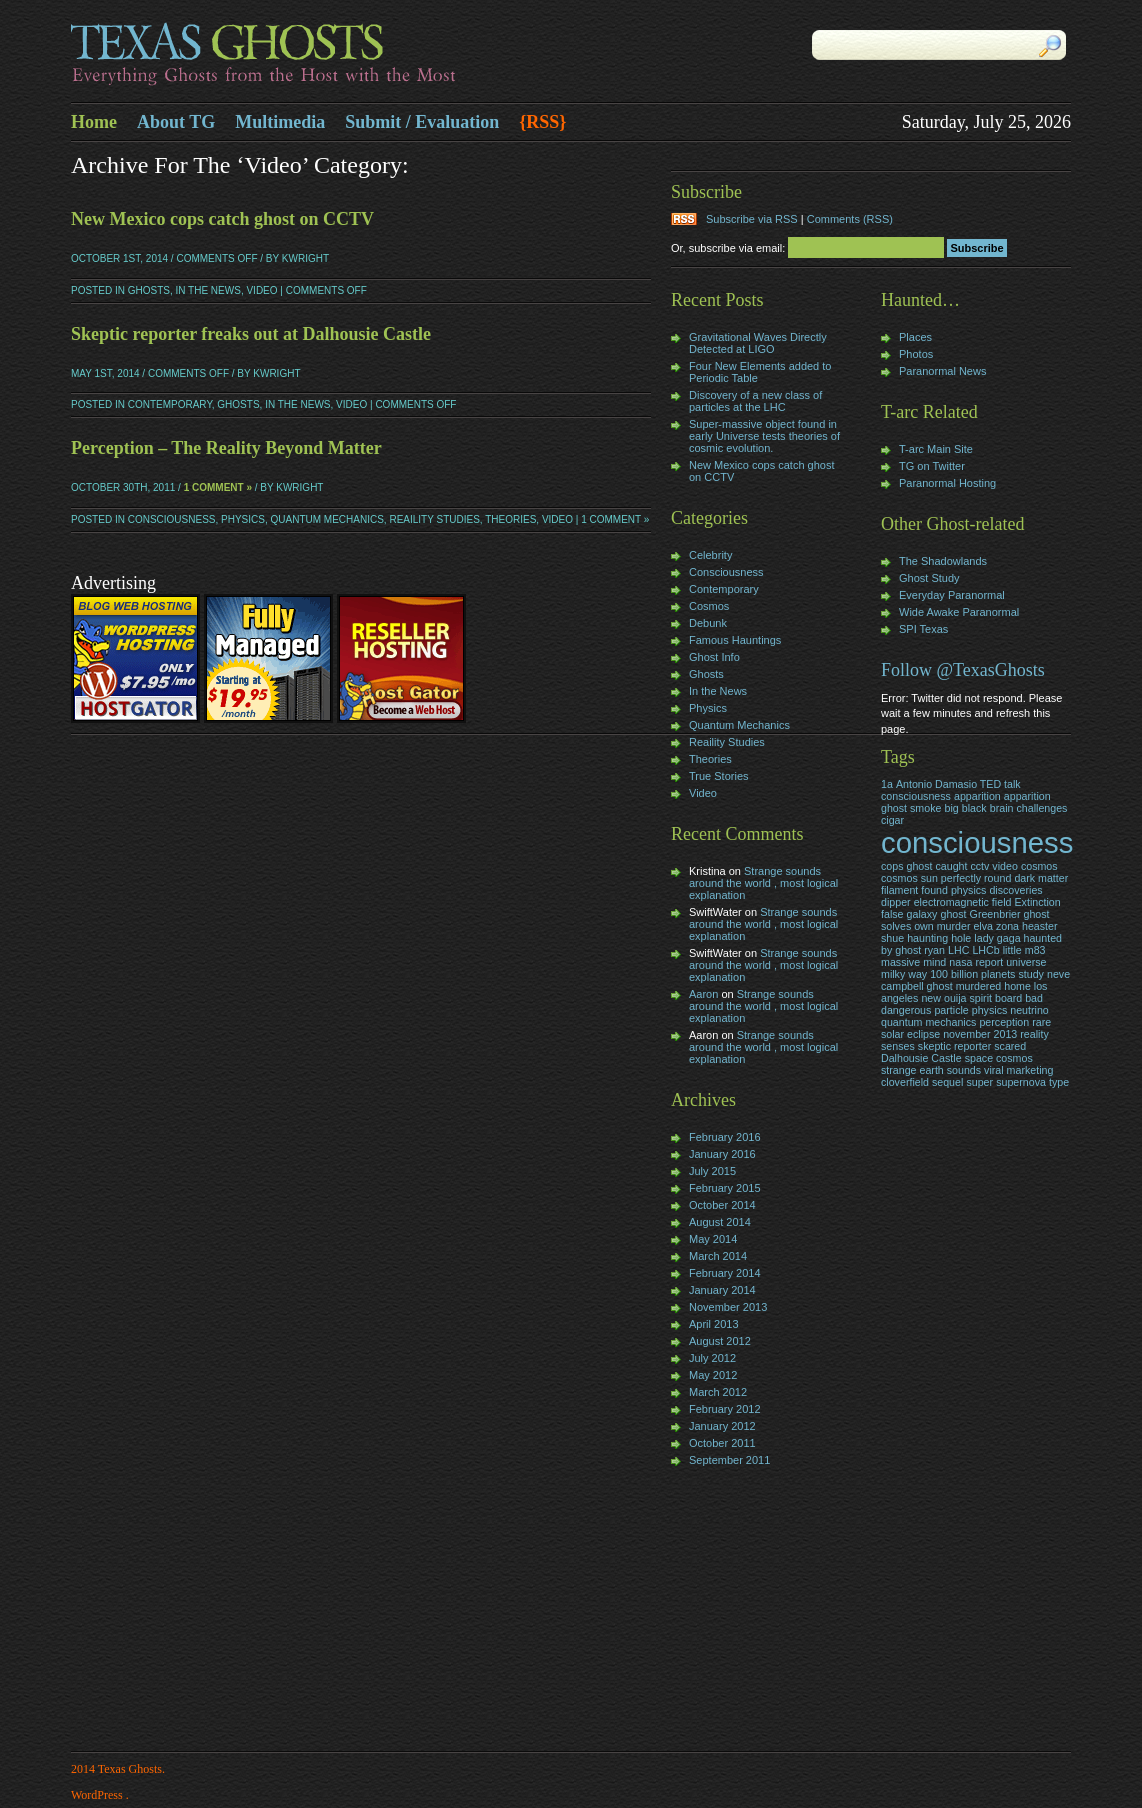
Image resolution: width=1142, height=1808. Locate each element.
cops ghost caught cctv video (949, 866)
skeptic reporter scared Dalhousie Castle (953, 1052)
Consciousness (172, 519)
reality (1034, 1034)
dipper (896, 902)
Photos (916, 354)
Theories (510, 519)
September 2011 (729, 1460)
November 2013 (728, 1307)
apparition (977, 796)
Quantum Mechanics (327, 519)
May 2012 (713, 1375)
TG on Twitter (932, 466)
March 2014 (718, 1256)
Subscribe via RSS (752, 219)
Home (94, 122)
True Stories (719, 776)
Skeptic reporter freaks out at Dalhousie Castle (251, 334)
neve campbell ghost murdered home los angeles (975, 986)
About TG (176, 122)
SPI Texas (923, 629)
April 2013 (714, 1324)
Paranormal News (942, 371)
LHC (958, 950)
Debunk (708, 623)
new (931, 998)
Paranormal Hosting (947, 483)
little (1012, 950)
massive (900, 962)
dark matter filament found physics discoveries (974, 884)
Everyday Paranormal (952, 595)
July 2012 (712, 1358)
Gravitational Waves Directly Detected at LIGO (758, 343)
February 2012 (725, 1409)
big (951, 808)
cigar (892, 820)
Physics (243, 519)
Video (261, 290)
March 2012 (718, 1392)
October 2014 (722, 1205)
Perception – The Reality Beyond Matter (226, 448)
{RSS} (542, 122)
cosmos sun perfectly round (946, 878)
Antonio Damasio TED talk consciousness (951, 790)
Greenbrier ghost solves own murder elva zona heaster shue (969, 926)
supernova (1021, 1082)
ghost (953, 914)
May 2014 (713, 1239)
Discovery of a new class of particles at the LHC (755, 401)
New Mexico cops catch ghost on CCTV (222, 219)
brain (1002, 808)
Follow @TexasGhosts (963, 670)
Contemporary (170, 404)
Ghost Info (714, 657)
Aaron (703, 994)
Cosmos (709, 606)
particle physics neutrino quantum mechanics (965, 1016)
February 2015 (725, 1188)
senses (898, 1046)
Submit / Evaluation (422, 122)
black (974, 808)
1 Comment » (218, 487)
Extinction (1037, 902)
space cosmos (999, 1058)
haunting (927, 938)
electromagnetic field (963, 902)
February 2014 (725, 1273)
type (1059, 1082)
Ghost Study (929, 578)
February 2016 (725, 1137)
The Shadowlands (943, 561)
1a (887, 784)
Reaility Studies (434, 519)
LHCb (985, 950)
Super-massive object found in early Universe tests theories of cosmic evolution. (764, 436)
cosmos (1039, 866)
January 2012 (722, 1426)
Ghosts (149, 290)
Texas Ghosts (321, 56)
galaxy (922, 914)
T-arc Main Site (936, 449)
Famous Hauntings (735, 640)
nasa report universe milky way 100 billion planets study (963, 968)
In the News (207, 290)
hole (961, 938)
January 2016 (722, 1154)
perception (1004, 1022)
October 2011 (722, 1443)
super (979, 1082)
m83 (1035, 950)
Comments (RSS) (850, 219)
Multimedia (280, 122)
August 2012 (720, 1341)
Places (915, 337)
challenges (1042, 808)
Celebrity (710, 555)
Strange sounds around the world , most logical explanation (763, 883)
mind (934, 962)
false (892, 914)
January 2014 (722, 1290)
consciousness (977, 842)
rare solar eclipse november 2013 (966, 1028)
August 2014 (720, 1222)
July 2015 (712, 1171)
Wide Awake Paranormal (959, 612)
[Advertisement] (731, 1611)
